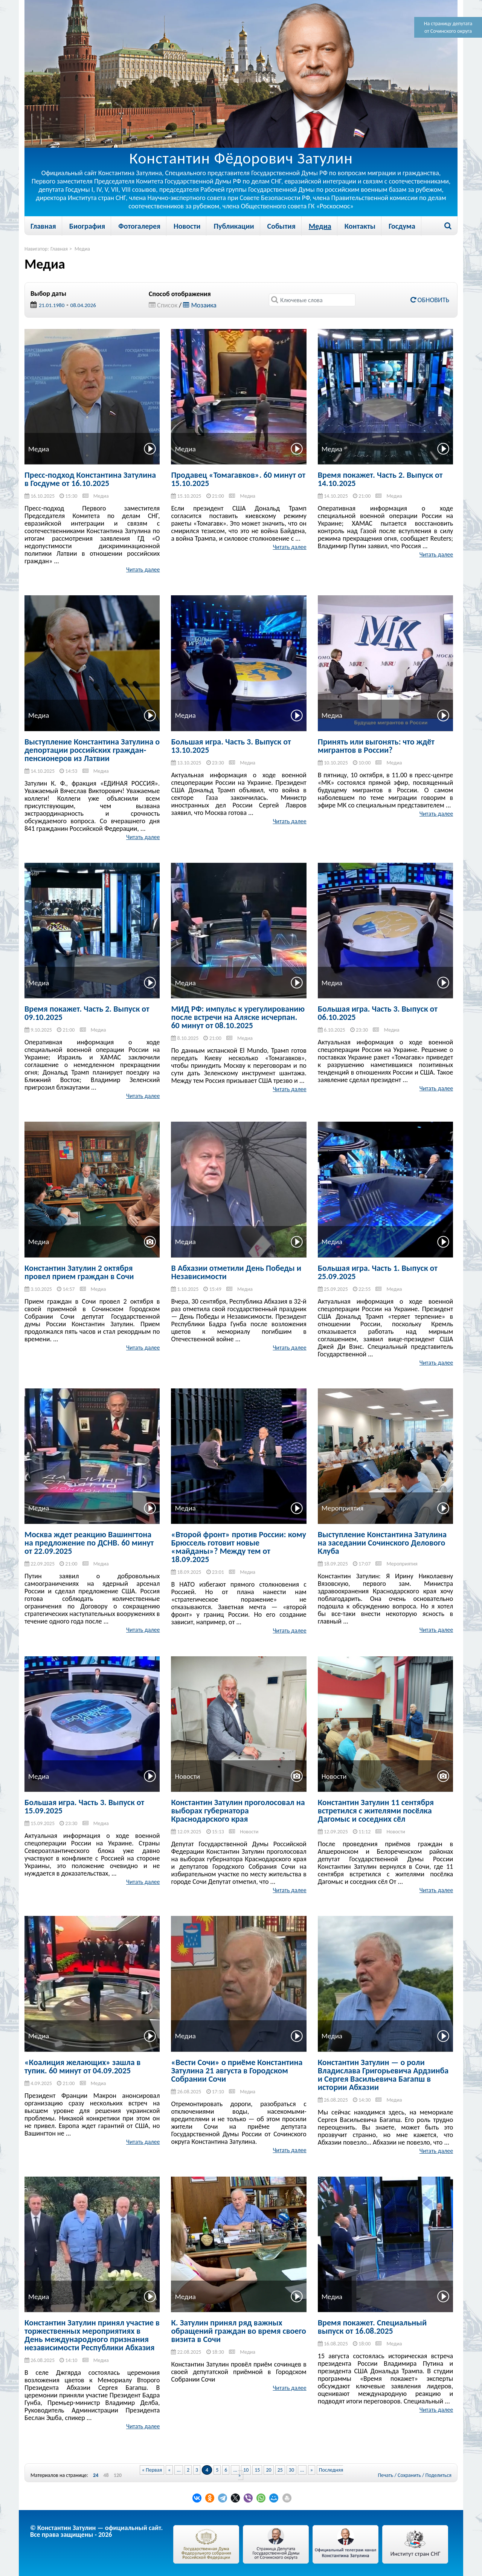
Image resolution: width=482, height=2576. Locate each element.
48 (105, 2475)
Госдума (402, 226)
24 (95, 2475)
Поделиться (438, 2475)
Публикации (234, 226)
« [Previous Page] (169, 2470)
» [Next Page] (311, 2470)
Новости (187, 226)
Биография (87, 226)
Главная (43, 226)
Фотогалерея (139, 226)
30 (291, 2470)
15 (257, 2470)
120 (118, 2475)
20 (268, 2470)
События (281, 226)
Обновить (429, 300)
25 (280, 2470)
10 (246, 2470)
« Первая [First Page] (152, 2470)
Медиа (320, 226)
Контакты (360, 226)
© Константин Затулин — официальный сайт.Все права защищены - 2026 (96, 2531)
